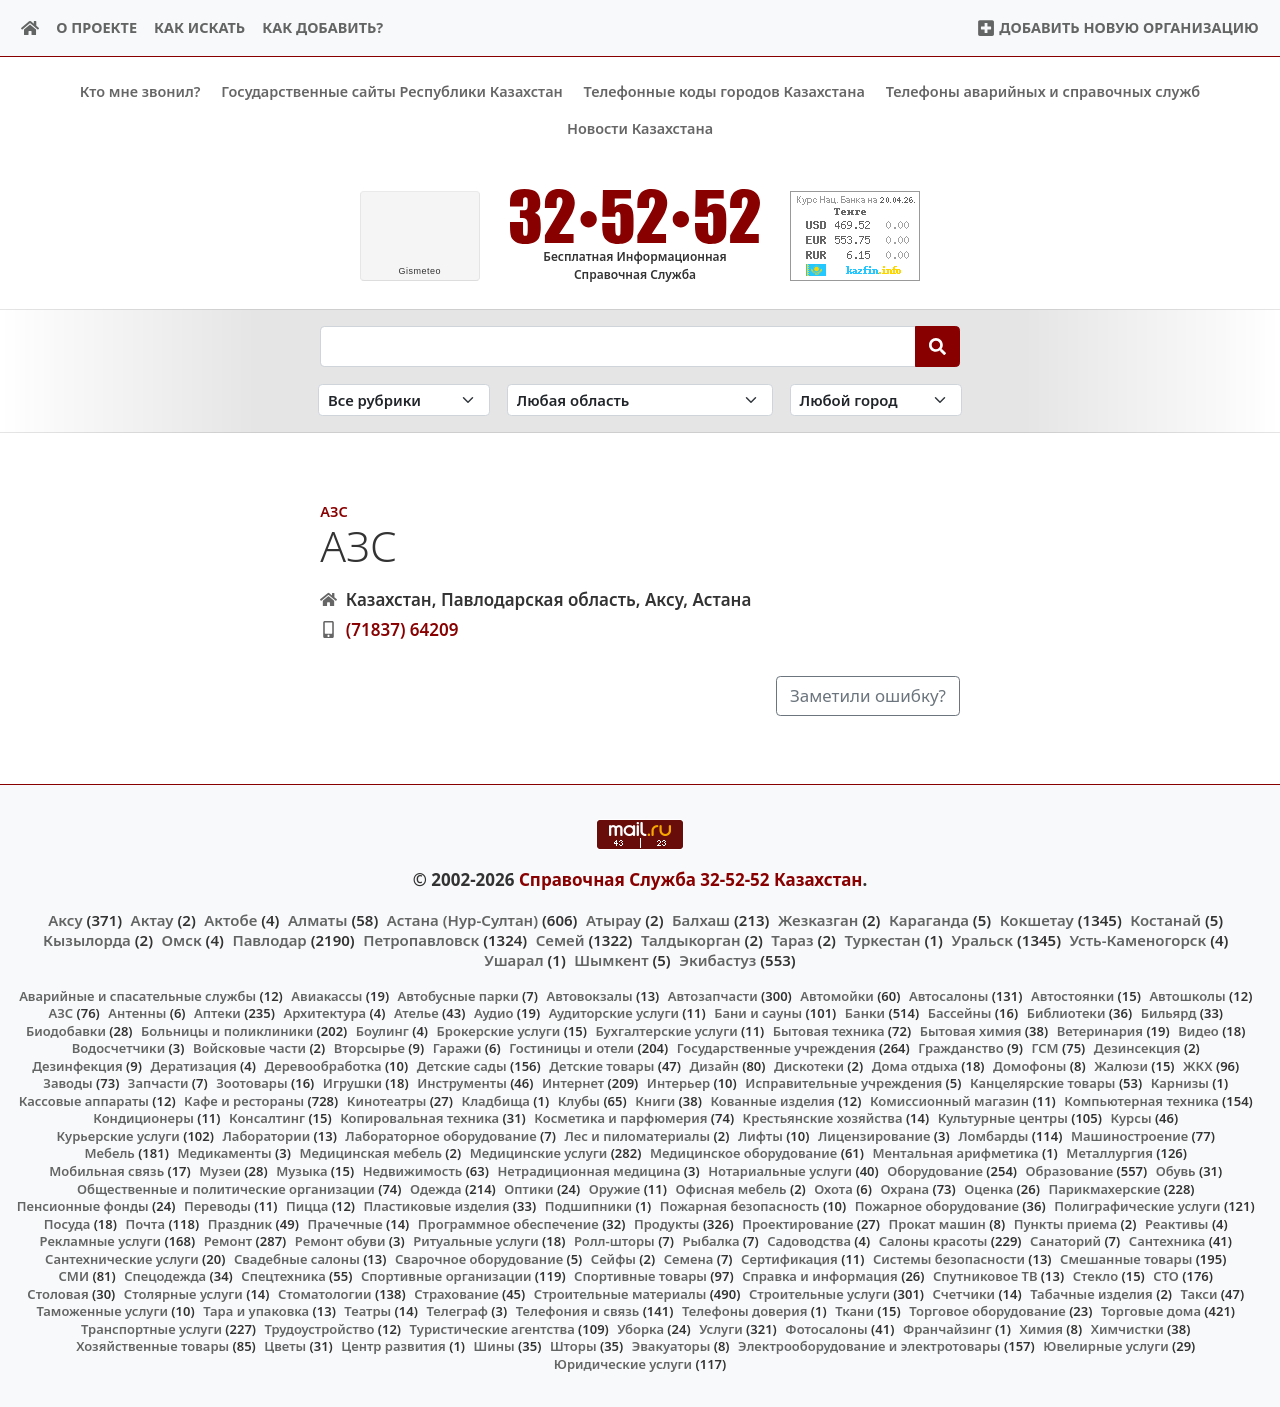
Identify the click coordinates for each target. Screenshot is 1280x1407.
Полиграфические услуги (1137, 1206)
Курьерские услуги (118, 1136)
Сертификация (789, 1258)
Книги (655, 1100)
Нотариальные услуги (780, 1171)
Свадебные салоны (297, 1258)
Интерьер (678, 1083)
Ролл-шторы (614, 1241)
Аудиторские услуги (614, 1013)
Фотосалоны (826, 1329)
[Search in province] (640, 399)
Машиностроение (1129, 1136)
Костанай (1165, 919)
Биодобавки (66, 1030)
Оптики (528, 1188)
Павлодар (269, 940)
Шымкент (611, 960)
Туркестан (882, 940)
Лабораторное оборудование (440, 1136)
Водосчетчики (118, 1048)
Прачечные (344, 1223)
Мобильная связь (106, 1171)
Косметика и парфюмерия (620, 1118)
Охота (833, 1188)
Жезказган (818, 919)
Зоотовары (251, 1083)
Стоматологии (325, 1293)
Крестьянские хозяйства (823, 1118)
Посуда (67, 1223)
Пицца (307, 1206)
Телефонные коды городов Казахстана (724, 91)
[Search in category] (404, 399)
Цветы (285, 1346)
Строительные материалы (620, 1293)
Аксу (65, 919)
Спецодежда (165, 1276)
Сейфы (613, 1258)
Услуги (721, 1329)
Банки (865, 1013)
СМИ (74, 1276)
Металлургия (1109, 1153)
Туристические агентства (492, 1329)
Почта (145, 1223)
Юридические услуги (623, 1364)
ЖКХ (1197, 1065)
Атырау (613, 919)
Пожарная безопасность (740, 1206)
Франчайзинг (947, 1329)
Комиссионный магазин (949, 1100)
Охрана (905, 1188)
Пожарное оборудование (937, 1206)
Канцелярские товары (1043, 1083)
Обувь (1176, 1171)
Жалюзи (1121, 1065)
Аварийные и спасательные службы (137, 995)
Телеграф (457, 1311)
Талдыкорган (691, 940)
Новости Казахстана (640, 128)
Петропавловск (421, 940)
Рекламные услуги (101, 1241)
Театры (367, 1311)
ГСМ (1044, 1048)
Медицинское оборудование (743, 1153)
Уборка (640, 1329)
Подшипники (588, 1206)
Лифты (760, 1136)
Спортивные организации (446, 1276)
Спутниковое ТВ (985, 1276)
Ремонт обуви (340, 1241)
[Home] (30, 28)
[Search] (937, 346)
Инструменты (462, 1083)
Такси (1199, 1293)
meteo (419, 271)
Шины (494, 1346)
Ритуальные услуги (475, 1241)
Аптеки (217, 1013)
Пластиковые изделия (437, 1206)
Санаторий (1065, 1241)
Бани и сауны (758, 1013)
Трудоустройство (320, 1329)
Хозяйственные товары (152, 1346)
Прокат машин (937, 1223)
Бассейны (960, 1013)
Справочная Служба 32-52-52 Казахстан (691, 879)
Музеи (220, 1171)
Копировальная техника (419, 1118)
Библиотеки (1066, 1013)
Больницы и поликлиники (227, 1030)
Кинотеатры (387, 1100)
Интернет (573, 1083)
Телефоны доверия (745, 1311)
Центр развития (393, 1346)
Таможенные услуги (102, 1311)
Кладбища (495, 1100)
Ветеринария (1100, 1030)
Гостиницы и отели (571, 1048)
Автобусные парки (458, 995)
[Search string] (618, 346)
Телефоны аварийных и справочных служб (1043, 91)
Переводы (217, 1206)
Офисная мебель (730, 1188)
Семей (560, 940)
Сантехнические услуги (122, 1258)
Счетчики (964, 1293)
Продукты (667, 1223)
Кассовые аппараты (84, 1100)
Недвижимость (413, 1171)
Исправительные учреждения (843, 1083)
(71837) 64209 (402, 628)
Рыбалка (711, 1241)
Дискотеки (809, 1065)
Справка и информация (820, 1276)
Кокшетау (1037, 919)
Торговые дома (1151, 1311)
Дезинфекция (77, 1065)
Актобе (230, 919)
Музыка (301, 1171)
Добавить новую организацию (1117, 27)
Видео (1198, 1030)
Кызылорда (87, 940)
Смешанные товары (1126, 1258)
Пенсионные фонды (83, 1206)
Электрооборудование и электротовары (869, 1346)
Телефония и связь (578, 1311)
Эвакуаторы (671, 1346)
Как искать (199, 27)
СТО (1166, 1276)
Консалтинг (267, 1118)
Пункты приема (1066, 1223)
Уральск (982, 940)
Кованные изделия (772, 1100)
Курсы (1130, 1118)
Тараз (792, 940)
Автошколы (1187, 995)
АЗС (333, 511)
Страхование (456, 1293)
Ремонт (228, 1241)
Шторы (573, 1346)
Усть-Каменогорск (1138, 940)
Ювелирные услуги (1105, 1346)
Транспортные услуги (151, 1329)
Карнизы (1180, 1083)
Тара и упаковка (256, 1311)
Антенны (137, 1013)
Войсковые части (249, 1048)
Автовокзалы (589, 995)
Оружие (615, 1188)
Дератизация (193, 1065)
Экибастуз (717, 960)
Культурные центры (1003, 1118)
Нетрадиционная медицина (588, 1171)
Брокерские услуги (499, 1030)
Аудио (494, 1013)
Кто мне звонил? (140, 91)
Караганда (929, 919)
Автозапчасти (713, 995)
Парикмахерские (1104, 1188)
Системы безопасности (949, 1258)
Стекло (1096, 1276)
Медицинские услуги (539, 1153)
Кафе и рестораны (244, 1100)
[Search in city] (876, 399)
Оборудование (935, 1171)
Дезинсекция (1137, 1048)
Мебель (109, 1153)
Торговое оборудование (987, 1311)
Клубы (579, 1100)
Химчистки (1127, 1329)
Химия (1041, 1329)
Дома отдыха (915, 1065)
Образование (1070, 1171)
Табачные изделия (1091, 1293)
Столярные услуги (183, 1293)
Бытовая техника (829, 1030)
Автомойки (836, 995)
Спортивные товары (640, 1276)
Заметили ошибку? (868, 695)
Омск (182, 940)
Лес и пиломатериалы (637, 1136)
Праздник (240, 1223)
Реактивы (1177, 1223)
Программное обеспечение (508, 1223)
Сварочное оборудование (479, 1258)
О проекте (96, 27)
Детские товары (601, 1065)
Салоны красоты (933, 1241)
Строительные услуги (819, 1293)
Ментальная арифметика (956, 1153)
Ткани (854, 1311)
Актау (152, 919)
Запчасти (158, 1083)
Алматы (318, 919)
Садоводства (809, 1241)
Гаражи (457, 1048)
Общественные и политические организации (226, 1188)
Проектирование (797, 1223)
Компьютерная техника (1141, 1100)
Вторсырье (369, 1048)
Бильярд (1169, 1013)
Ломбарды (993, 1136)
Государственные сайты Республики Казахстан (392, 91)
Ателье (416, 1013)
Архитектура (324, 1013)
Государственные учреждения (776, 1048)
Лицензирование (874, 1136)
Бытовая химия (971, 1030)
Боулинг (382, 1030)
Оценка (988, 1188)
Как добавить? (322, 27)
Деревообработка (322, 1065)
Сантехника (1167, 1241)
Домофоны (1029, 1065)
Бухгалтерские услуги (666, 1030)
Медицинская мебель (370, 1153)
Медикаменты (224, 1153)
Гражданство (960, 1048)
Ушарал (513, 960)
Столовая (57, 1293)
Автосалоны (948, 995)
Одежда (436, 1188)
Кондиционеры (143, 1118)
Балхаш (701, 919)
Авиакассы (326, 995)
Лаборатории (266, 1136)
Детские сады (462, 1065)
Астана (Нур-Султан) (462, 919)
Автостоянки (1072, 995)
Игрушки (352, 1083)
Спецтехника (283, 1276)
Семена (689, 1258)
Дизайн (714, 1065)
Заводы (67, 1083)
